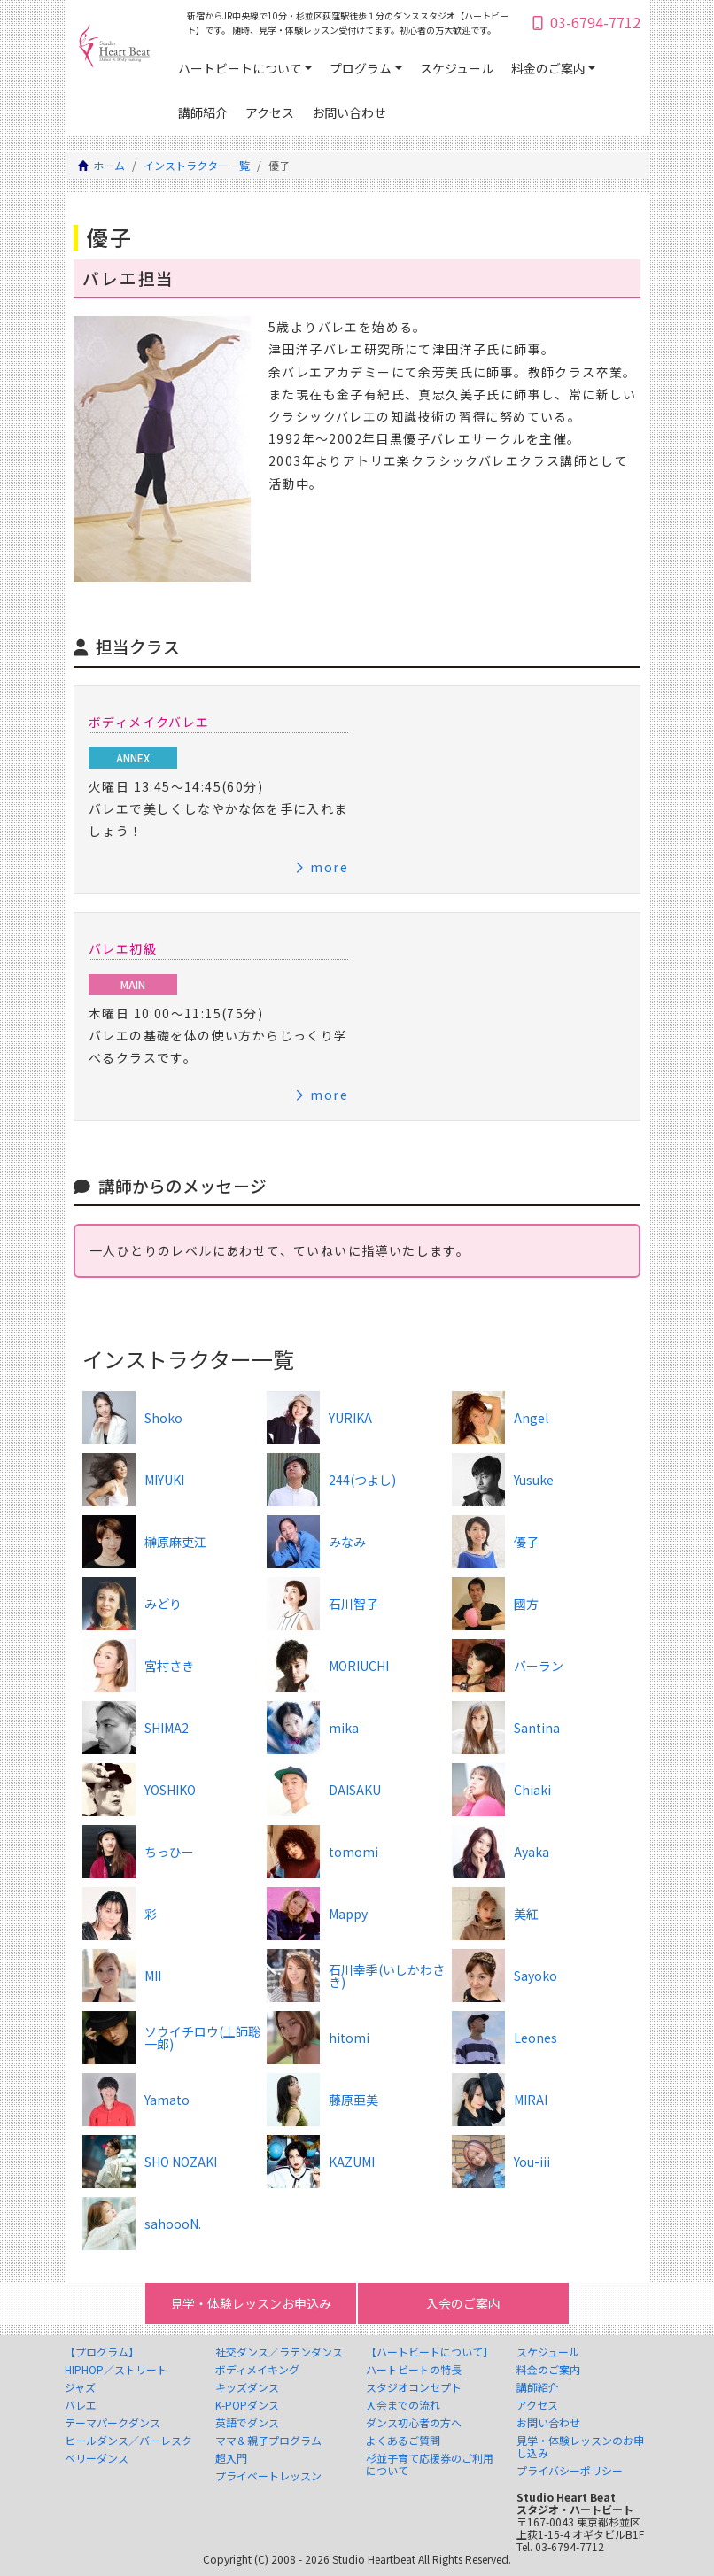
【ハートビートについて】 (429, 2352)
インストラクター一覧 (197, 165)
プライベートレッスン (268, 2476)
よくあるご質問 (403, 2440)
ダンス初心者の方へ (414, 2423)
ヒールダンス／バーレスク (128, 2440)
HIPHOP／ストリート (116, 2369)
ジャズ (80, 2387)
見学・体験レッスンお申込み (250, 2303)
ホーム (109, 165)
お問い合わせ (349, 112)
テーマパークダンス (112, 2423)
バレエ (81, 2405)
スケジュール (456, 68)
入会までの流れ (403, 2405)
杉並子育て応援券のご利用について (429, 2464)
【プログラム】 (102, 2352)
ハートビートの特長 (414, 2369)
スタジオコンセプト (414, 2387)
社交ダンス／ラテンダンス (279, 2352)
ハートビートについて (240, 68)
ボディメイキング (257, 2369)
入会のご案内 (463, 2303)
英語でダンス (247, 2423)
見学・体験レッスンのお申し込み (580, 2446)
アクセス (269, 112)
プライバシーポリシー (569, 2470)
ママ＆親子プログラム (268, 2440)
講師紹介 (203, 112)
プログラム (361, 68)
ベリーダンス (96, 2458)
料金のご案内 (548, 68)
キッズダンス (247, 2387)
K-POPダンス (247, 2405)
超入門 (231, 2458)
